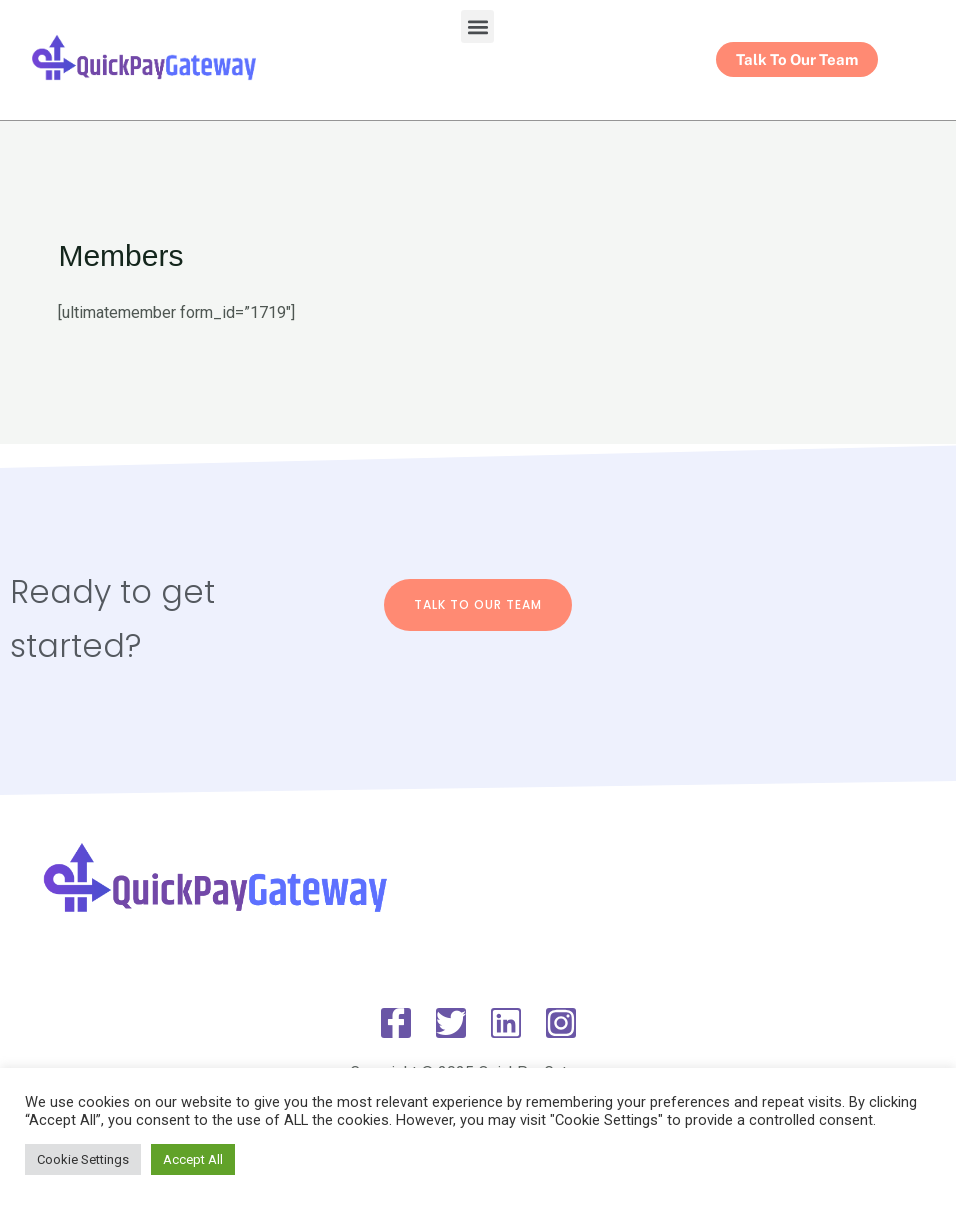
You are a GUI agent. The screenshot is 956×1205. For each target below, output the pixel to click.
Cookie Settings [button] (83, 1159)
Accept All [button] (193, 1159)
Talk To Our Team (478, 604)
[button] (477, 26)
